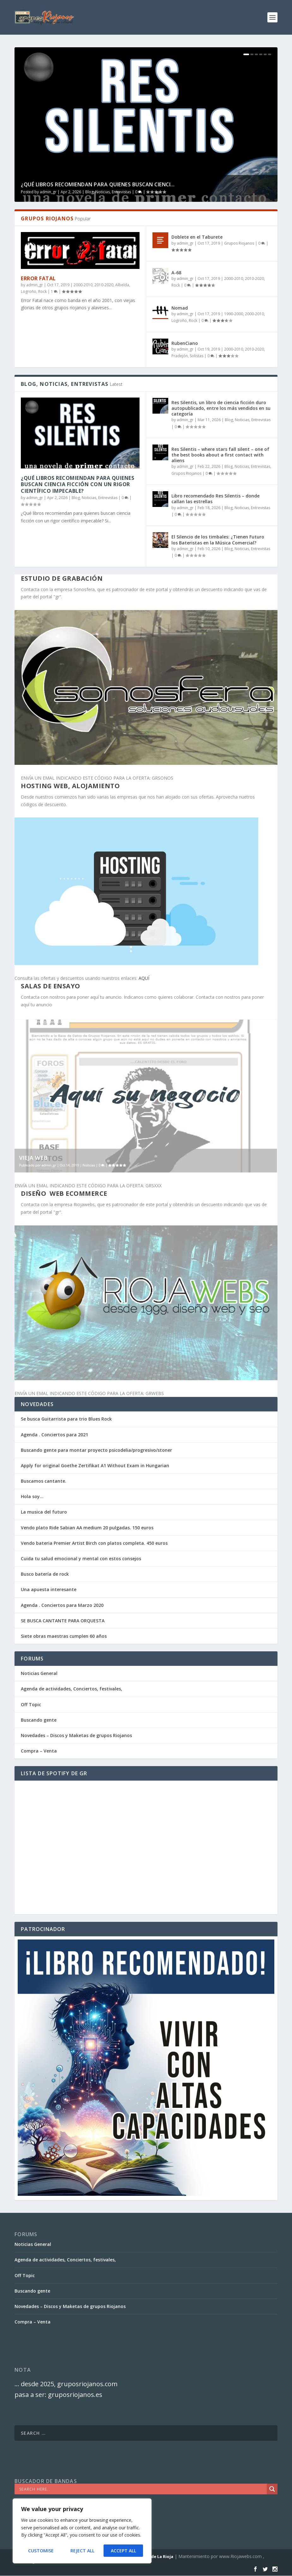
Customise (41, 2551)
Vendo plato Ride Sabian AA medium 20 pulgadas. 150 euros (87, 1528)
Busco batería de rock (45, 1574)
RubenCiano (184, 343)
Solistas (196, 355)
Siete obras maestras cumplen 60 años (64, 1636)
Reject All (82, 2551)
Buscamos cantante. (43, 1481)
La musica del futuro (44, 1512)
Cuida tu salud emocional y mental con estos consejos (81, 1558)
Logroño (28, 291)
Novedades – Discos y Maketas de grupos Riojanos (76, 1735)
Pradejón (179, 355)
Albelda (122, 285)
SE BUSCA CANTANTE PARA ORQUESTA (62, 1621)
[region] (82, 2531)
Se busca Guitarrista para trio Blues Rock (66, 1419)
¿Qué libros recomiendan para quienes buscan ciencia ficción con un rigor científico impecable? (77, 484)
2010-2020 (103, 285)
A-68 (176, 273)
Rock (42, 291)
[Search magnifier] (272, 2489)
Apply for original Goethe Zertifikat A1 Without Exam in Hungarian (95, 1465)
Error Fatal (38, 278)
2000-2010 (83, 285)
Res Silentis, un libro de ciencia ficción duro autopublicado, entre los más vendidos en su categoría (221, 408)
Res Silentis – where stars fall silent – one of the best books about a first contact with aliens (220, 454)
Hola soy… (32, 1496)
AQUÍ (144, 978)
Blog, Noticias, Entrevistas (108, 192)
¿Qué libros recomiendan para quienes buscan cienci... (98, 184)
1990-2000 (233, 314)
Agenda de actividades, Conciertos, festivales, (71, 1689)
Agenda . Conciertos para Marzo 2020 (62, 1605)
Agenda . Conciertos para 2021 (54, 1435)
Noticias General (39, 1673)
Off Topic (31, 1704)
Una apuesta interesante (48, 1589)
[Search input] (142, 2489)
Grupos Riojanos (239, 243)
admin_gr (48, 192)
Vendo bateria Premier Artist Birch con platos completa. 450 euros (94, 1543)
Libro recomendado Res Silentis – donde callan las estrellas (215, 498)
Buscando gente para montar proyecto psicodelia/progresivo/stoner (96, 1450)
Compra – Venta (39, 1751)
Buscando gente (39, 1720)
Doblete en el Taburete (197, 237)
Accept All (123, 2551)
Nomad (179, 308)
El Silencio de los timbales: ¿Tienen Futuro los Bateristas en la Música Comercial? (217, 539)
